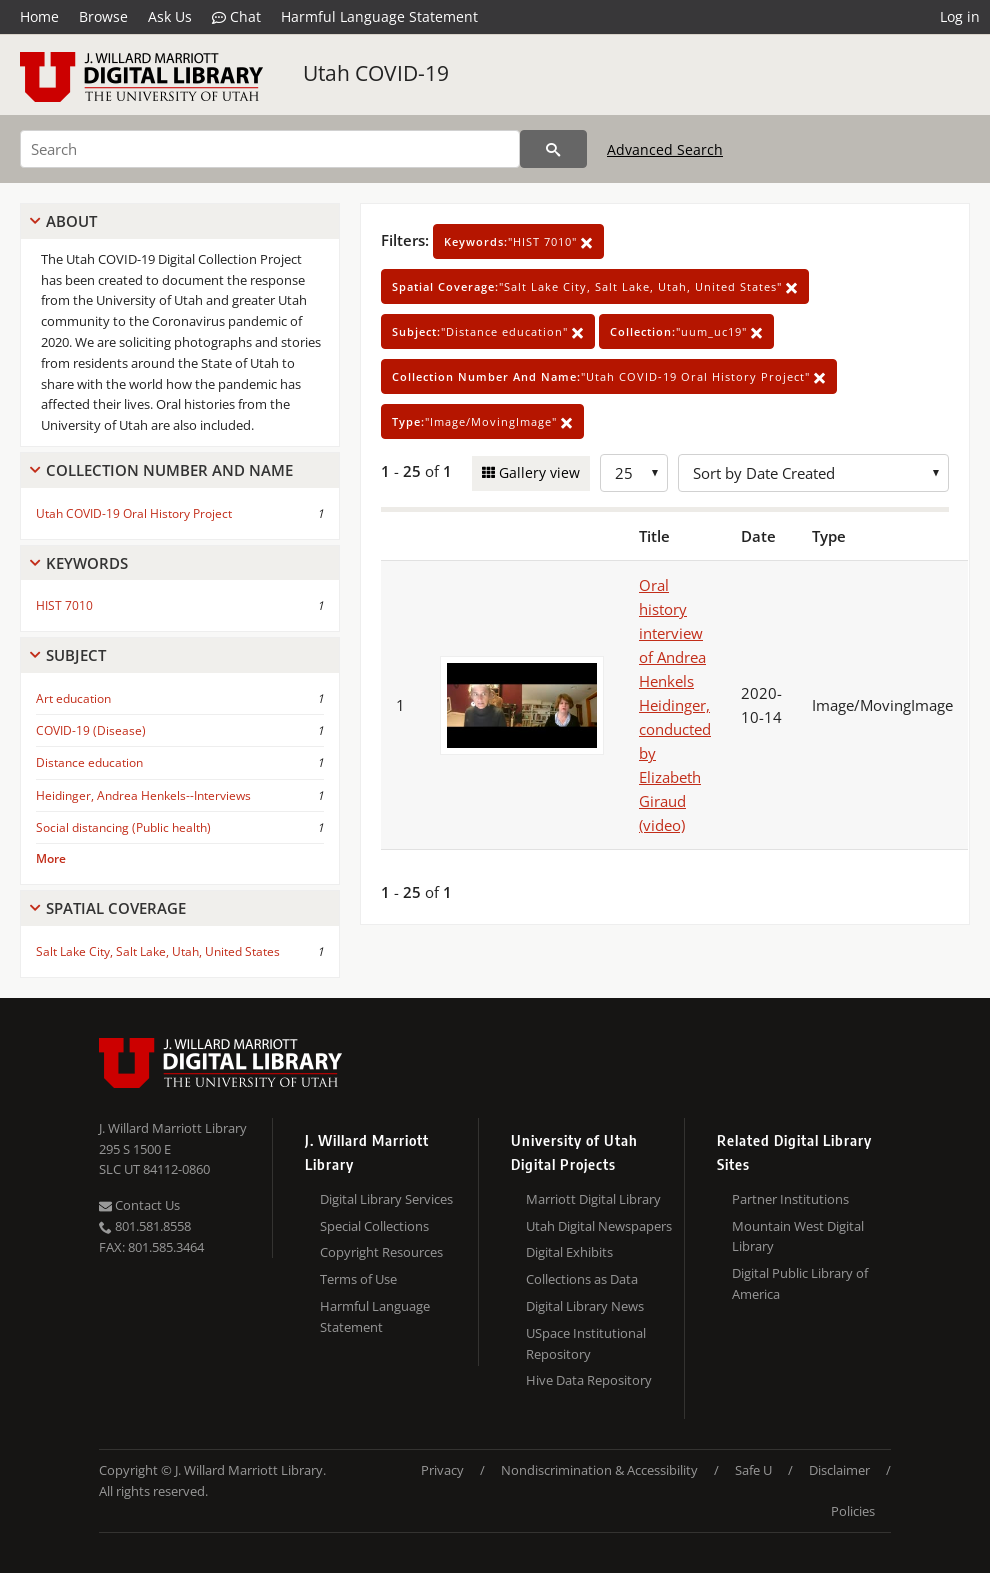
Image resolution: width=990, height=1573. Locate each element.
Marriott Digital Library (593, 1199)
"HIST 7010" (518, 241)
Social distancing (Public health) (123, 827)
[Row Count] (634, 473)
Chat (236, 17)
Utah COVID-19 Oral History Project (134, 513)
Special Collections (374, 1226)
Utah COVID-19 (376, 73)
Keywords (87, 563)
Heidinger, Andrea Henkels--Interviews (143, 795)
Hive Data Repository (589, 1380)
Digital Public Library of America (800, 1283)
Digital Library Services (386, 1199)
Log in (960, 16)
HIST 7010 (64, 605)
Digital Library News (585, 1306)
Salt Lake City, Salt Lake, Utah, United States (158, 951)
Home (39, 16)
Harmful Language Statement (379, 16)
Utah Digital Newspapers (599, 1226)
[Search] (270, 149)
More (51, 858)
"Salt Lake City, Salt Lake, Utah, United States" (595, 286)
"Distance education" (488, 331)
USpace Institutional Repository (586, 1343)
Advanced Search (665, 149)
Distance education (89, 762)
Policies (853, 1511)
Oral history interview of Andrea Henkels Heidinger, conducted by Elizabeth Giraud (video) (675, 705)
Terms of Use (358, 1279)
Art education (73, 698)
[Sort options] (813, 473)
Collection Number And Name (169, 470)
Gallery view (537, 472)
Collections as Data (582, 1279)
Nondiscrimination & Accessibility (599, 1470)
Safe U (753, 1470)
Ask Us (170, 16)
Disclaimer (839, 1470)
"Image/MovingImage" (482, 421)
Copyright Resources (381, 1252)
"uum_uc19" (686, 331)
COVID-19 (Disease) (91, 730)
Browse (103, 16)
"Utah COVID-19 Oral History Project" (609, 376)
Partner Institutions (790, 1199)
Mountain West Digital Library (798, 1236)
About (71, 221)
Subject (76, 655)
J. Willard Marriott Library (173, 1128)
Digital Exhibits (569, 1252)
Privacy (442, 1470)
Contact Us (139, 1205)
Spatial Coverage (116, 908)
